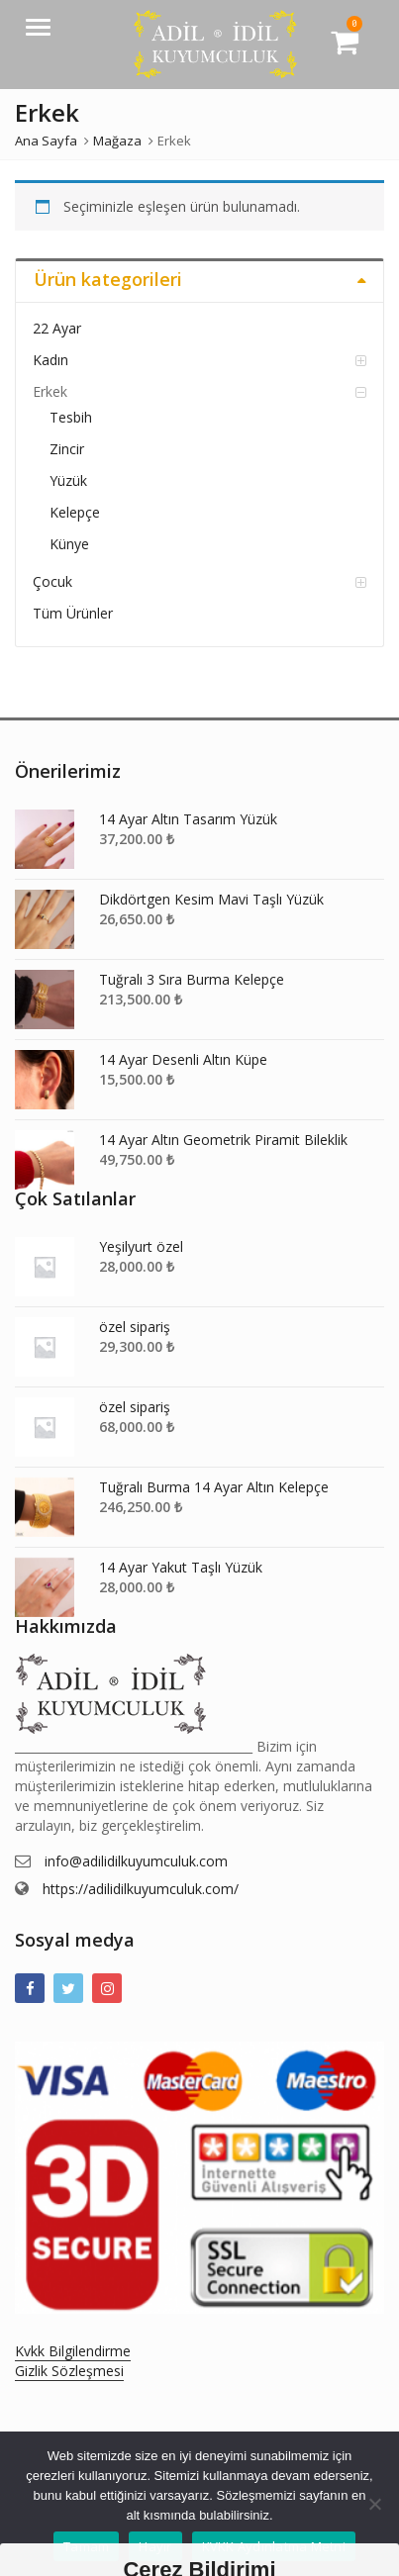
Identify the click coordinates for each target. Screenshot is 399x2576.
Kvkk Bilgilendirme (73, 2350)
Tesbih (71, 417)
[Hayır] (374, 2504)
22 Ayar (57, 328)
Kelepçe (75, 512)
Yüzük (68, 480)
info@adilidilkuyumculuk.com (136, 1861)
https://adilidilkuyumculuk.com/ (141, 1888)
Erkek (50, 391)
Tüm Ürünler (73, 613)
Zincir (67, 448)
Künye (69, 543)
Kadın (50, 359)
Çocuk (52, 581)
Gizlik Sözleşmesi (69, 2370)
